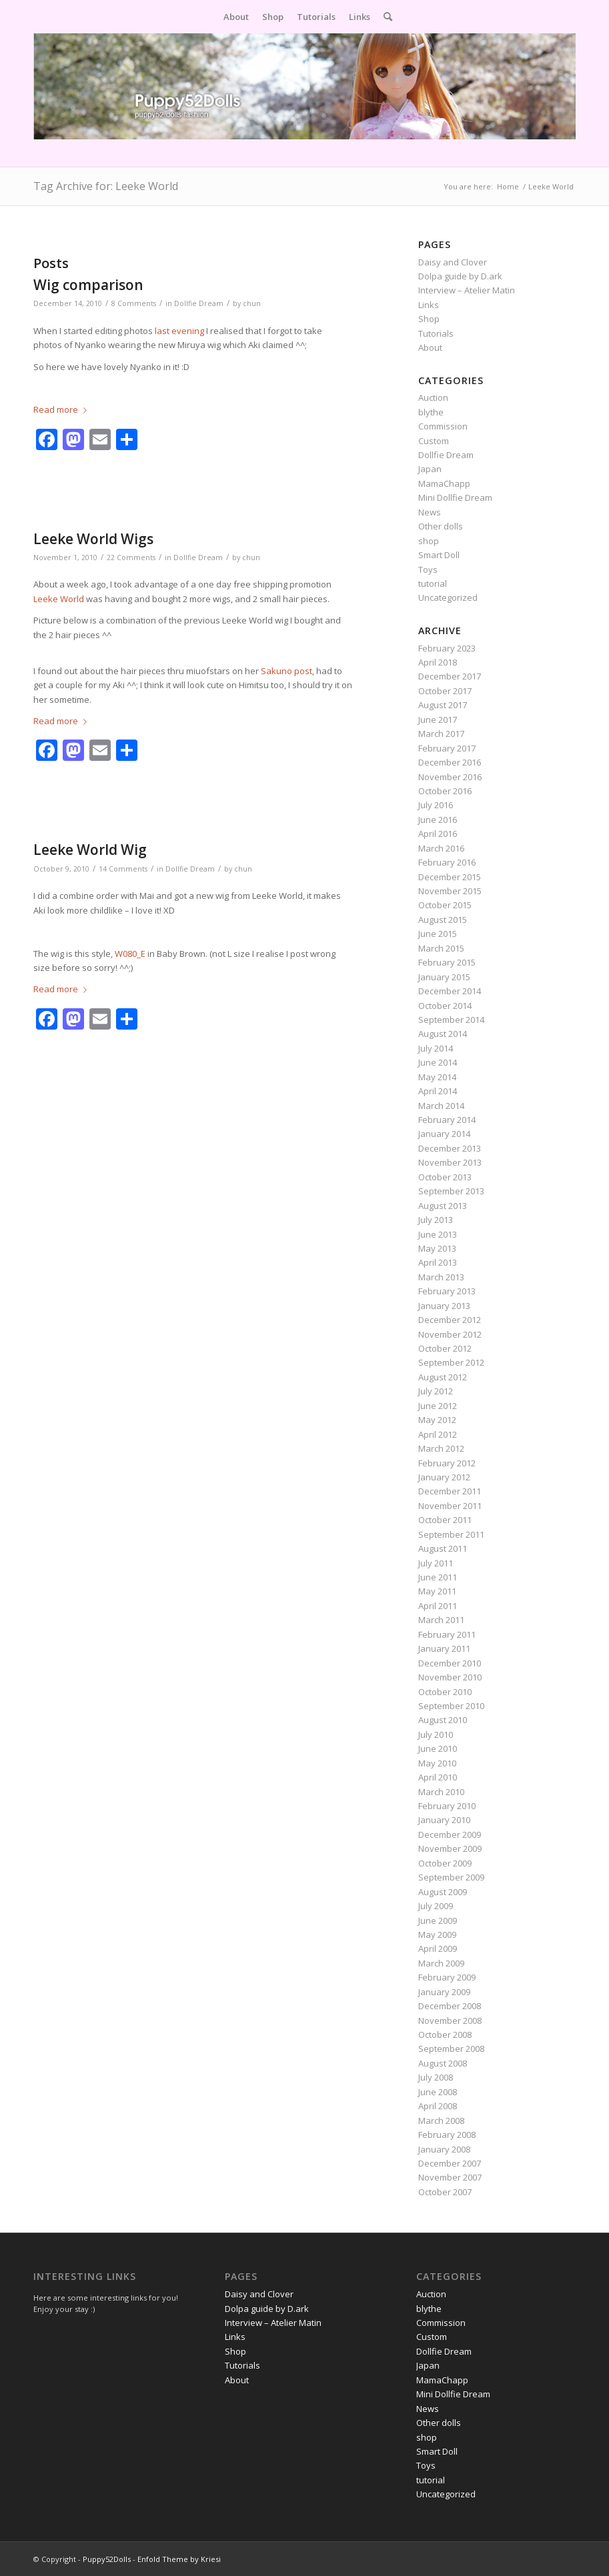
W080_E (130, 954)
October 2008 (445, 2035)
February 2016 (447, 862)
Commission (443, 426)
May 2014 (437, 1077)
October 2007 (445, 2192)
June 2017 (437, 720)
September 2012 (451, 1362)
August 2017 (442, 705)
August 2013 (442, 1206)
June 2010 (437, 1748)
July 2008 (435, 2077)
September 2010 (451, 1706)
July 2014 (435, 1048)
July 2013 (435, 1220)
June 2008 (437, 2092)
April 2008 (437, 2106)
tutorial (432, 583)
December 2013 (449, 1148)
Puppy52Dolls (107, 2559)
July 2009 (435, 1906)
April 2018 (437, 662)
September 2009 (451, 1877)
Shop (429, 319)
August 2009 (442, 1892)
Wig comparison (88, 284)
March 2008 (441, 2121)
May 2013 (437, 1248)
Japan (430, 469)
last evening (179, 331)
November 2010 (450, 1677)
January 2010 (444, 1820)
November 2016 (450, 777)
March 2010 (441, 1792)
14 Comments (123, 869)
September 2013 (451, 1191)
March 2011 (441, 1620)
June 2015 (437, 934)
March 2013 (441, 1277)
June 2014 (437, 1062)
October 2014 (445, 1006)
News (429, 512)
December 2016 (449, 762)
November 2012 (450, 1334)
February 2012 (447, 1463)
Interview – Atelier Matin (466, 290)
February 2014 (447, 1120)
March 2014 (441, 1106)
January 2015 (444, 977)
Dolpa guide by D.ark (460, 276)
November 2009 (450, 1848)
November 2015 (450, 891)
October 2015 (445, 905)
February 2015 (447, 962)
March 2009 (441, 1963)
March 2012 (441, 1448)
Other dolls (440, 526)
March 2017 (441, 734)
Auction (433, 397)
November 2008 (450, 2021)
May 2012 (437, 1420)
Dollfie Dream (198, 303)
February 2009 (447, 1977)
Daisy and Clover (452, 262)
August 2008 (442, 2063)
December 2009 (449, 1834)
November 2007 (450, 2177)
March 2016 (441, 848)
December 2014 (449, 991)
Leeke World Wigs (93, 538)
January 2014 (444, 1134)
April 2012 (437, 1434)
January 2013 (444, 1306)
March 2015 (441, 948)
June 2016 (437, 820)
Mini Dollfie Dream (455, 497)
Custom (433, 441)
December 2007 (449, 2163)
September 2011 (451, 1534)
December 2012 (449, 1320)
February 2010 (447, 1806)
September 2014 (451, 1020)
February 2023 (447, 648)
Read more (62, 409)
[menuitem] (236, 16)
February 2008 (447, 2135)
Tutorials (436, 333)
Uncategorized (448, 597)
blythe (431, 412)
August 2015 (442, 920)
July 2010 (435, 1734)
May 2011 (437, 1591)
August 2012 (442, 1377)
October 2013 (445, 1177)
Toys (428, 569)
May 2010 (437, 1763)
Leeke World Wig (90, 849)
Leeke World (58, 599)
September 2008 (451, 2049)
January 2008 (444, 2149)
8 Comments (133, 303)
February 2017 (447, 748)
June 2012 (437, 1406)
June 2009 (437, 1920)
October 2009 (445, 1863)
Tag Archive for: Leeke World (105, 186)
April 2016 (437, 834)
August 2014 (442, 1034)
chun (252, 303)
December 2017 (449, 676)
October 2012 (445, 1348)
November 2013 (450, 1162)
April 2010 (437, 1777)
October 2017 (445, 691)
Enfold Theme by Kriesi (179, 2559)
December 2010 (449, 1663)
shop (428, 541)
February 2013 (447, 1291)
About (430, 347)
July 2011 (435, 1563)
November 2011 (450, 1506)
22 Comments (131, 557)
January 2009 (444, 1992)
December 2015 (449, 877)
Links (428, 305)
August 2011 (442, 1548)
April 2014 (437, 1091)
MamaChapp (444, 483)
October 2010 (445, 1692)
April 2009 (437, 1949)
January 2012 (444, 1477)
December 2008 (449, 2006)
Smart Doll (439, 555)
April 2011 (437, 1606)
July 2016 (435, 805)
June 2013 (437, 1234)
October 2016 (445, 791)
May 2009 (437, 1934)
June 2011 (437, 1577)
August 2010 (442, 1720)
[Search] (384, 16)
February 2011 (447, 1634)
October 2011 (445, 1520)
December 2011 (449, 1491)
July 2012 (435, 1391)
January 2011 (444, 1648)
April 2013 (437, 1262)
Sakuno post (286, 671)
